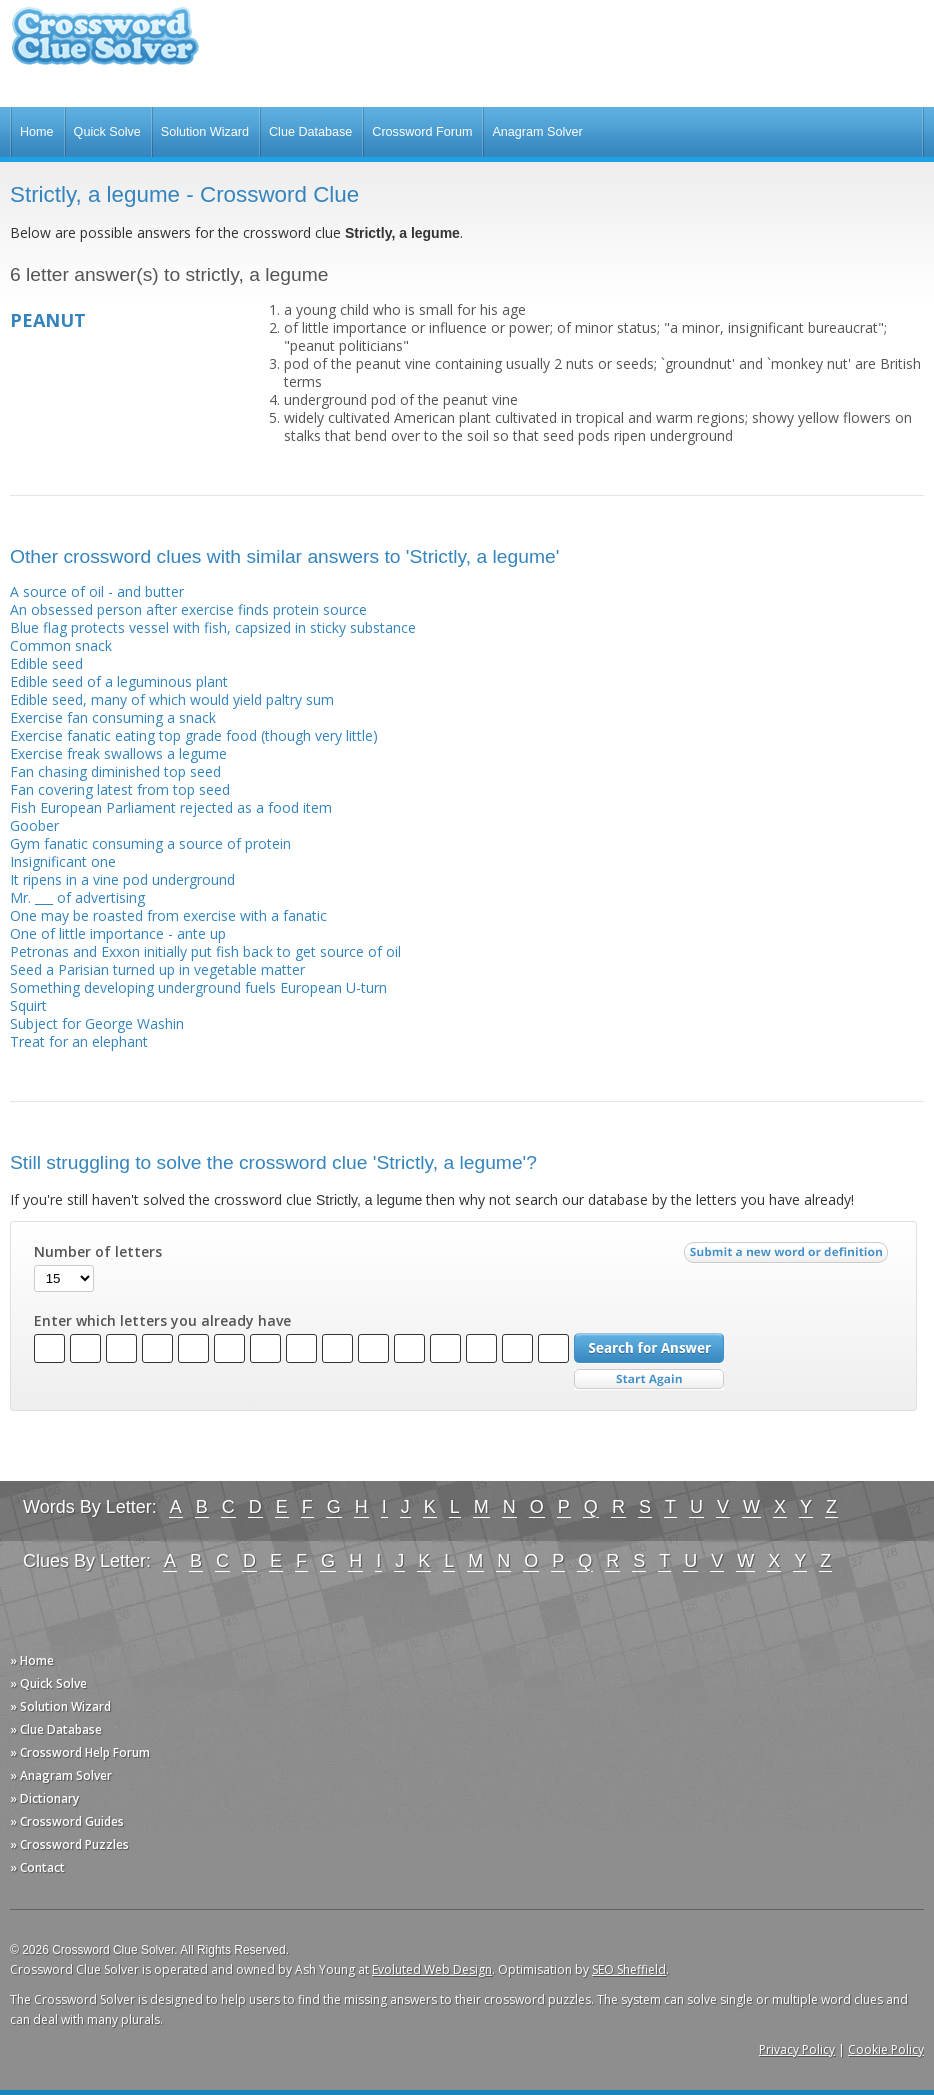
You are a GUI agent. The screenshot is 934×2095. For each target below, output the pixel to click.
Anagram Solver (537, 132)
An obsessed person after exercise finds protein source (188, 609)
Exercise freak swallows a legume (118, 753)
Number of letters (98, 1252)
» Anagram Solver (61, 1775)
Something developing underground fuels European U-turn (198, 987)
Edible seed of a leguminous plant (119, 681)
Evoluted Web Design (432, 1969)
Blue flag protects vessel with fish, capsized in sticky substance (213, 627)
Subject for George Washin (97, 1023)
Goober (34, 825)
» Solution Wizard (60, 1706)
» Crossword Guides (67, 1821)
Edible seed (46, 663)
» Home (32, 1660)
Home (37, 132)
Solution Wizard (205, 132)
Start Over (649, 1379)
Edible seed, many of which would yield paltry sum (172, 699)
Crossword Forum (422, 132)
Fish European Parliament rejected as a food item (171, 807)
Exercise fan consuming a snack (113, 717)
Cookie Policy (886, 2049)
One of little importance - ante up (118, 933)
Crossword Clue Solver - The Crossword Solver (105, 45)
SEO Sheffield (629, 1969)
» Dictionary (44, 1798)
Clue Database (310, 132)
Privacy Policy (797, 2049)
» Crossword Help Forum (80, 1752)
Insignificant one (63, 861)
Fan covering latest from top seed (120, 789)
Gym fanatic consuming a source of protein (150, 843)
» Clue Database (56, 1729)
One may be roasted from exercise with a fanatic (168, 915)
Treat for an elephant (79, 1041)
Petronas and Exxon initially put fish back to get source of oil (205, 951)
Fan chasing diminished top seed (115, 771)
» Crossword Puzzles (69, 1844)
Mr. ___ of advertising (77, 897)
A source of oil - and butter (97, 591)
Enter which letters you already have (162, 1321)
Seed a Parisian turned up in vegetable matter (157, 969)
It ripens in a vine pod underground (122, 879)
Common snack (61, 645)
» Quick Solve (48, 1683)
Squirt (28, 1005)
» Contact (37, 1867)
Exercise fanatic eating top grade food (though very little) (194, 735)
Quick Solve (107, 132)
